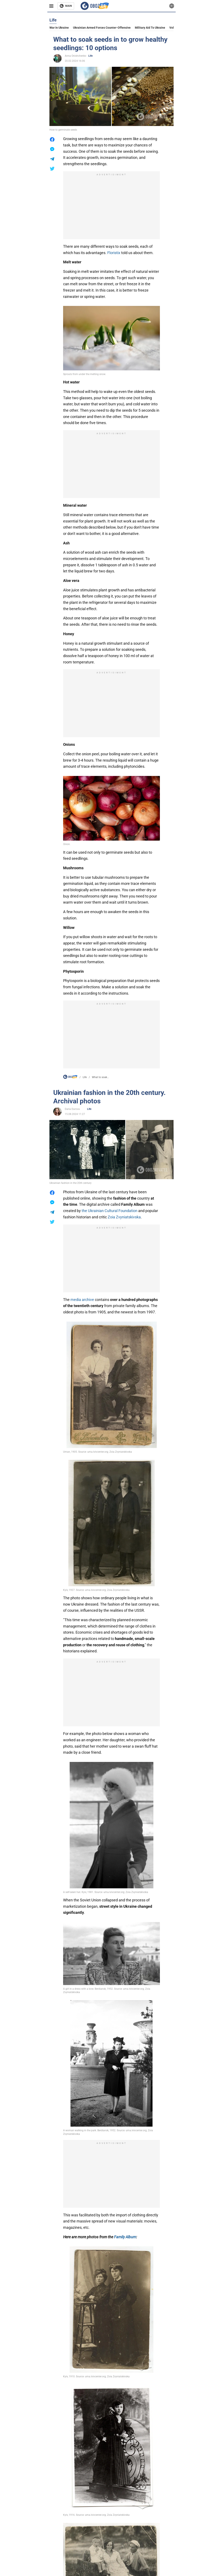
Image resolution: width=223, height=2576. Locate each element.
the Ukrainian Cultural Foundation (109, 1210)
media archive (82, 1299)
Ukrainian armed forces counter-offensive (102, 27)
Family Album (125, 2237)
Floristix (113, 253)
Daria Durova (72, 1109)
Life (90, 55)
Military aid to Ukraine (150, 27)
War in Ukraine (59, 27)
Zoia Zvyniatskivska (124, 1217)
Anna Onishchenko (75, 55)
